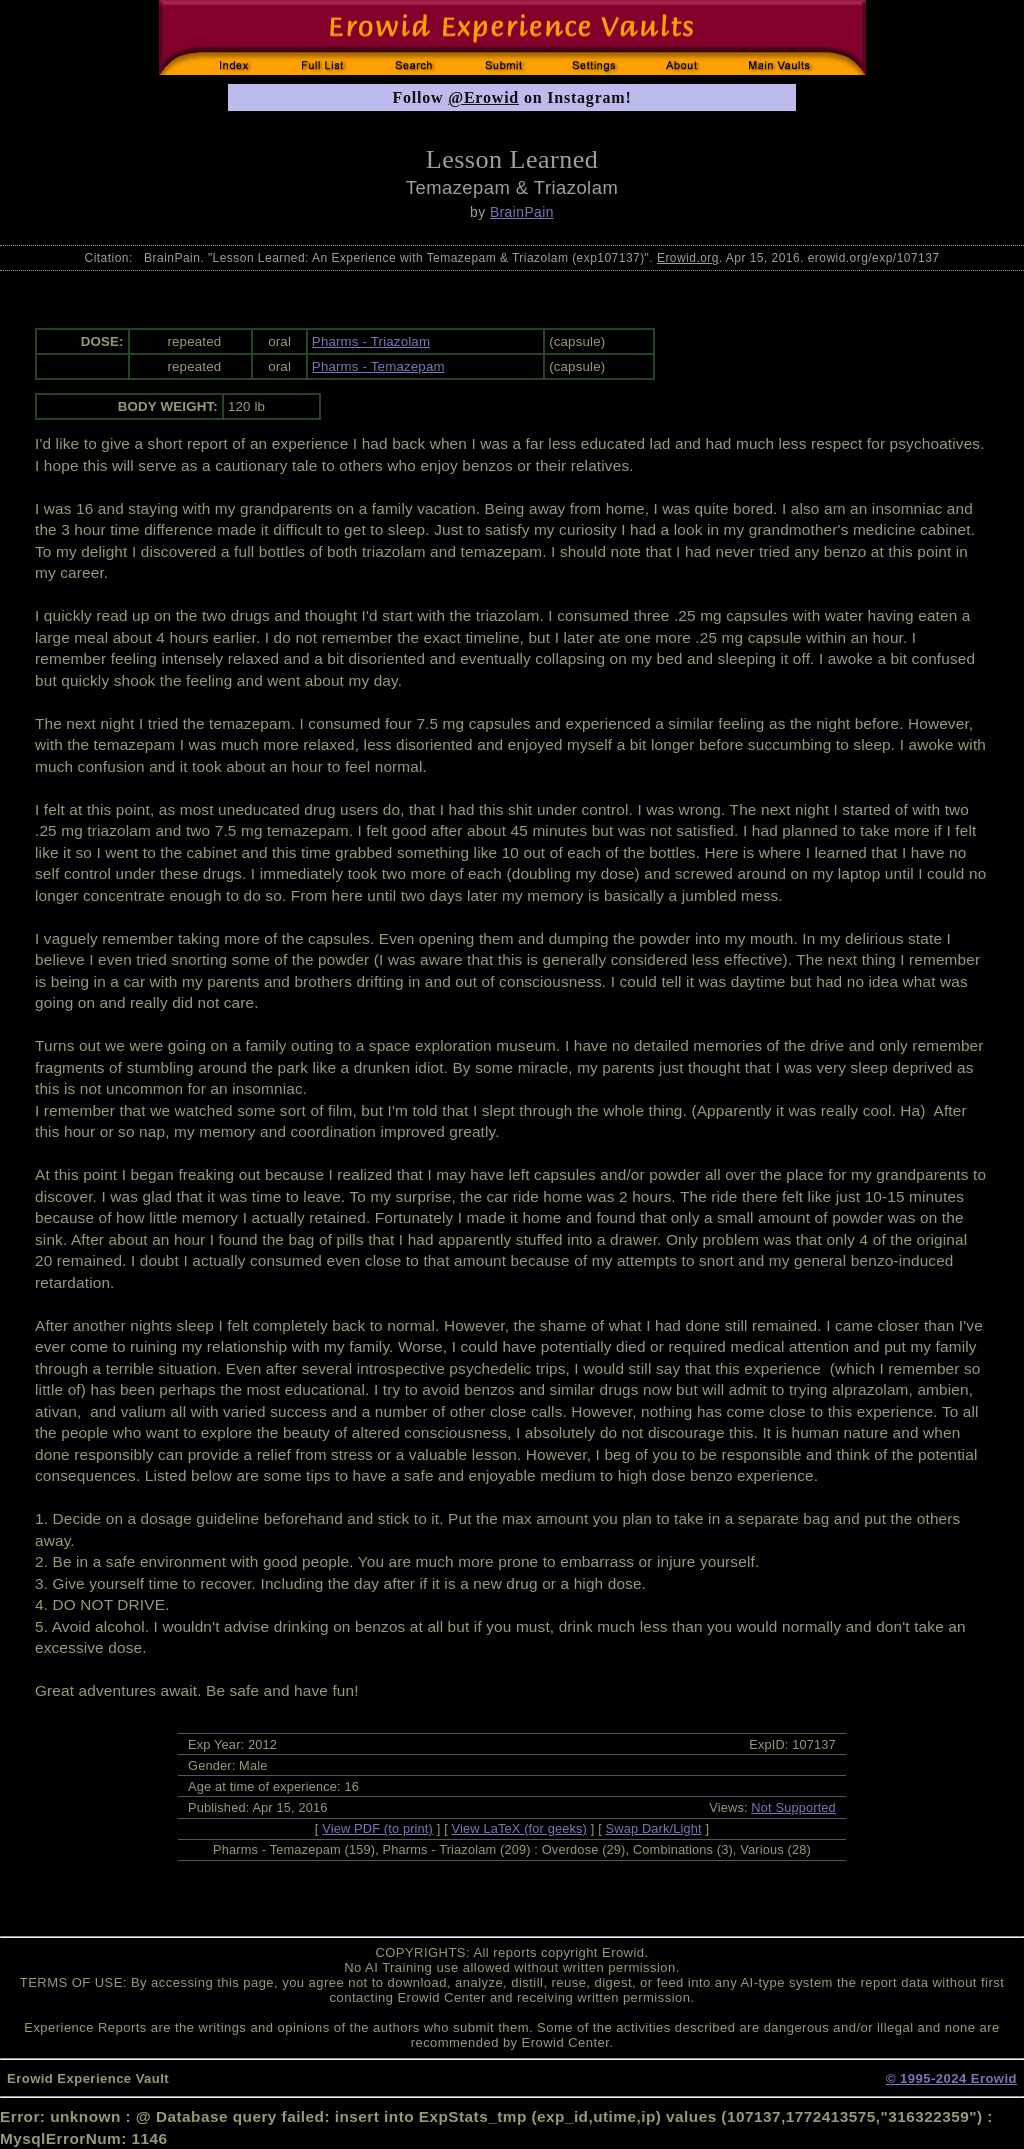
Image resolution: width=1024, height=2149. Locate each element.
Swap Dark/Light (654, 1828)
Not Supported (793, 1807)
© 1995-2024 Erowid (951, 2078)
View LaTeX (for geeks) (519, 1828)
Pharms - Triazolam (371, 341)
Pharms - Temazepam (378, 366)
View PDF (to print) (377, 1828)
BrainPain (522, 212)
